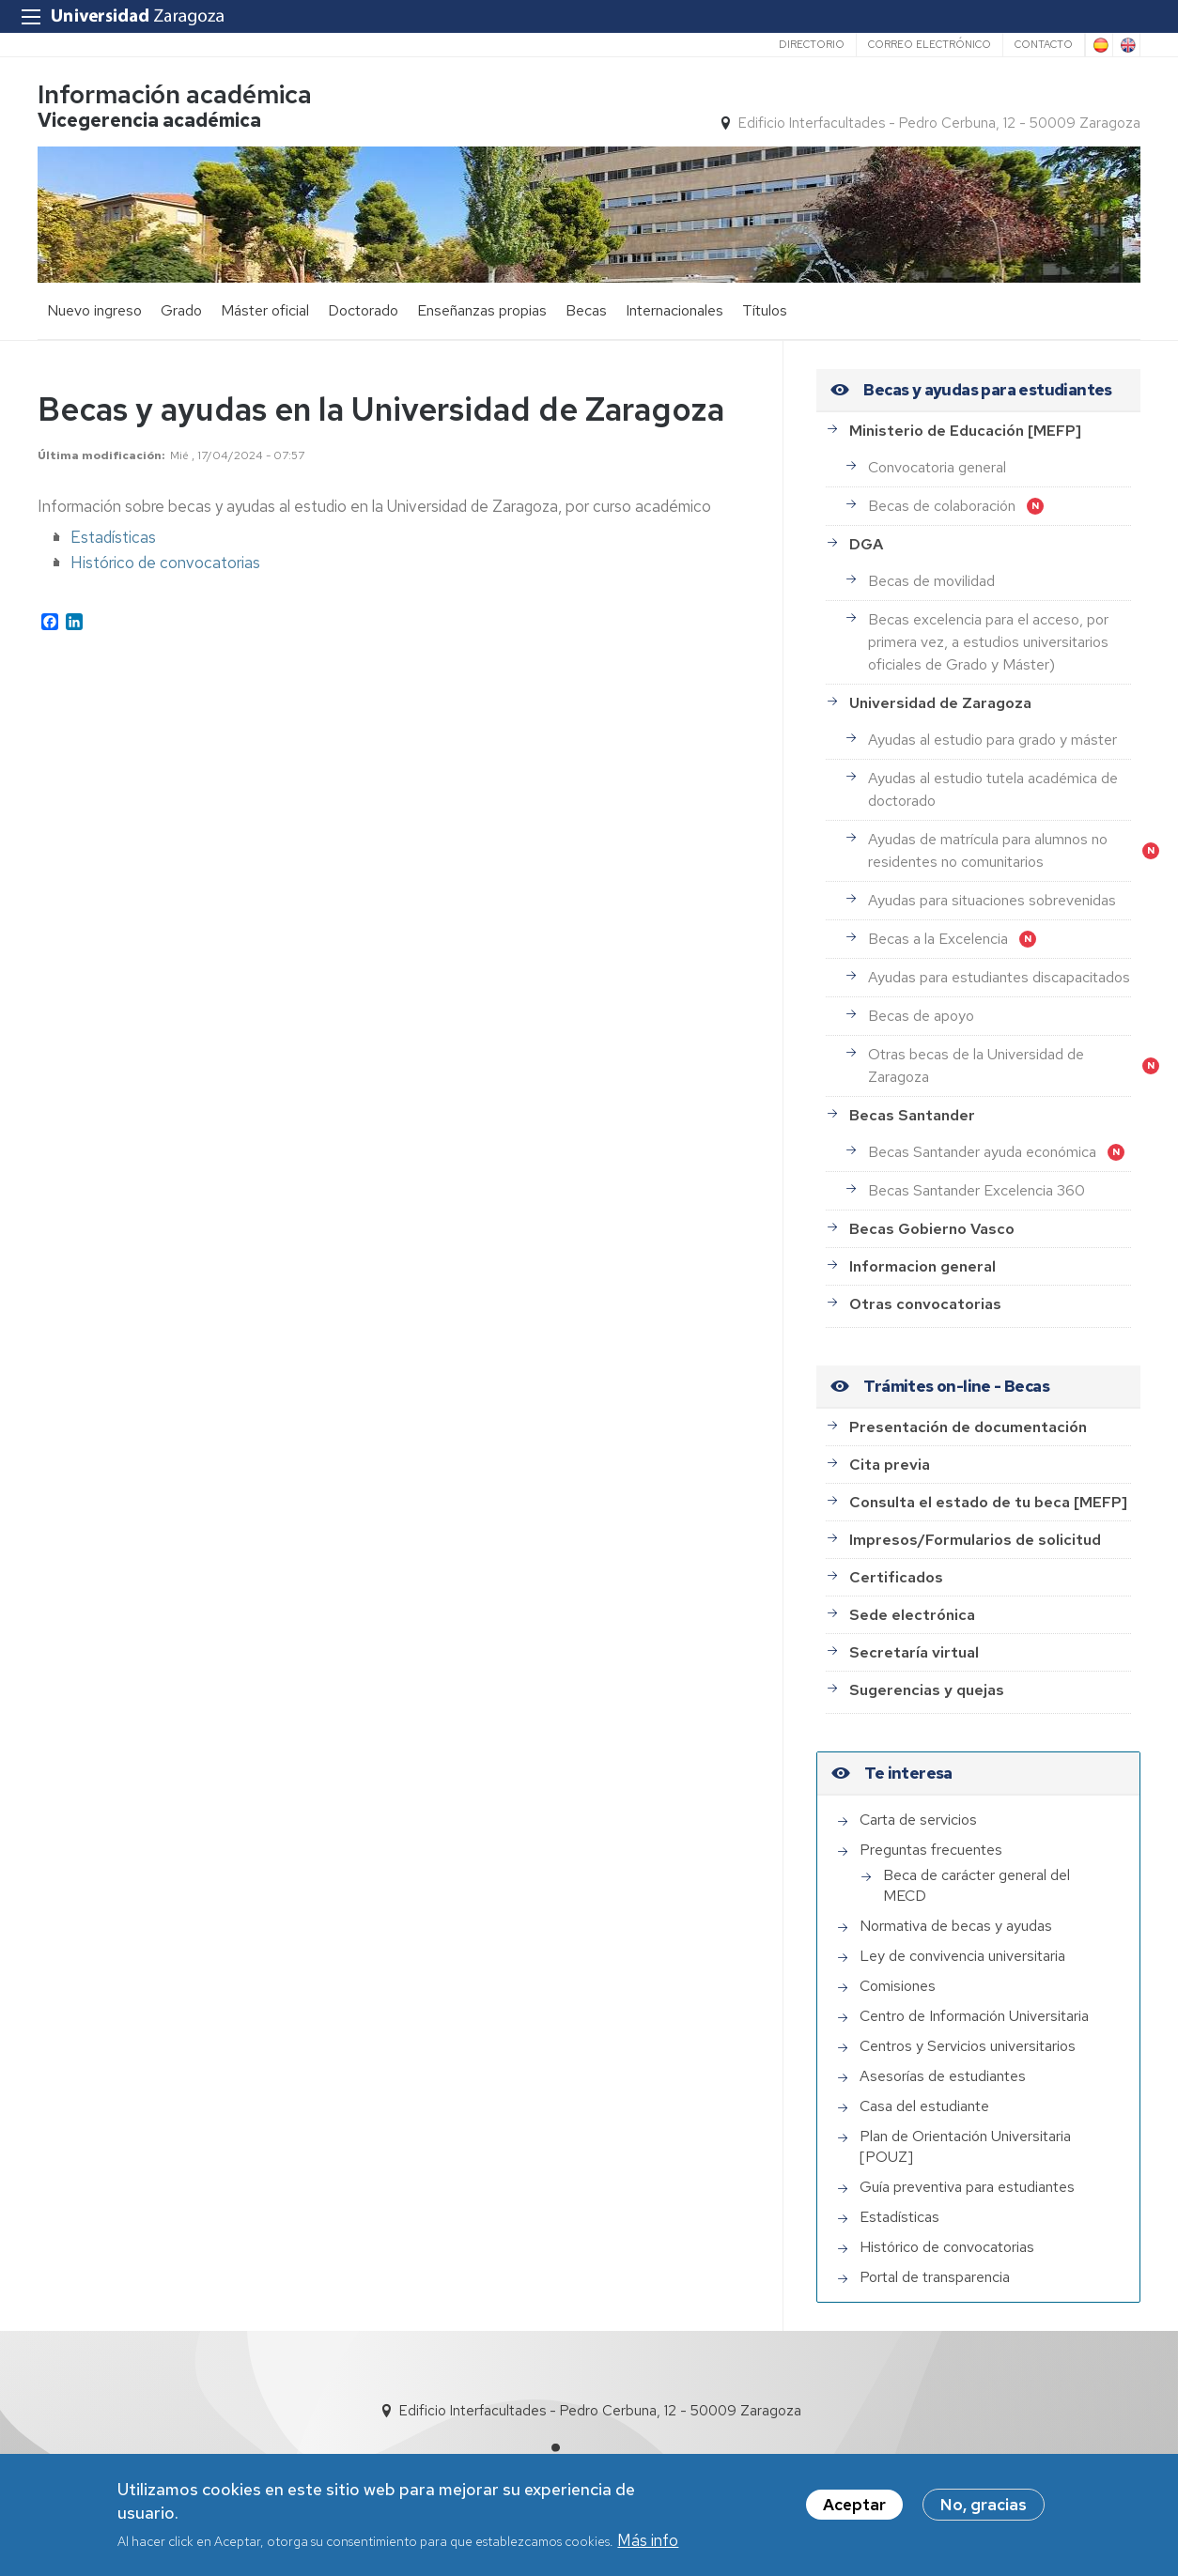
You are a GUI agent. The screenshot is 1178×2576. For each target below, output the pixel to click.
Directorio (812, 44)
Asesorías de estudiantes (943, 2076)
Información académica (175, 94)
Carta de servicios (918, 1819)
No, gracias (983, 2505)
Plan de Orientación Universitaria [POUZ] (965, 2146)
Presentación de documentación (968, 1427)
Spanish (1099, 45)
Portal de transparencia (935, 2277)
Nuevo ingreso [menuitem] (94, 310)
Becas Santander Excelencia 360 (976, 1190)
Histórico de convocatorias (165, 562)
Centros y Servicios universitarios (968, 2046)
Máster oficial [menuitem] (265, 310)
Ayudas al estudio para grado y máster (992, 739)
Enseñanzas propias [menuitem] (482, 310)
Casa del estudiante (924, 2106)
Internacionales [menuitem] (674, 310)
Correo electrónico (929, 44)
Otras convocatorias (925, 1304)
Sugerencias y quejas (926, 1690)
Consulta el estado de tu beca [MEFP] (988, 1502)
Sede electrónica (912, 1615)
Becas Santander (912, 1115)
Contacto (1044, 44)
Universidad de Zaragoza (940, 703)
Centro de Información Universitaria (974, 2016)
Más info (647, 2542)
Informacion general (922, 1266)
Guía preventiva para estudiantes (967, 2187)
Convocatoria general (937, 467)
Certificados (896, 1577)
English (1126, 45)
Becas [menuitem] (586, 310)
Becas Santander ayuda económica (982, 1152)
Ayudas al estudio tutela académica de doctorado (993, 789)
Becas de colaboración (941, 506)
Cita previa (889, 1464)
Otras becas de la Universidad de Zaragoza (976, 1065)
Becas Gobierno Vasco (932, 1229)
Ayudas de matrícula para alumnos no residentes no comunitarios (988, 850)
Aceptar (854, 2505)
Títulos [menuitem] (764, 310)
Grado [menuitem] (181, 310)
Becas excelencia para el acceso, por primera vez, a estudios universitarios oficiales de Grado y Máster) (988, 641)
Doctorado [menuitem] (363, 310)
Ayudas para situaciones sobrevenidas (992, 900)
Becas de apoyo (921, 1016)
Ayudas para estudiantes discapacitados (999, 977)
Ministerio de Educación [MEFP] (965, 430)
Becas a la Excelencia (938, 939)
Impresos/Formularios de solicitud (975, 1540)
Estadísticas (113, 537)
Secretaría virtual (914, 1652)
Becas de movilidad (931, 581)
